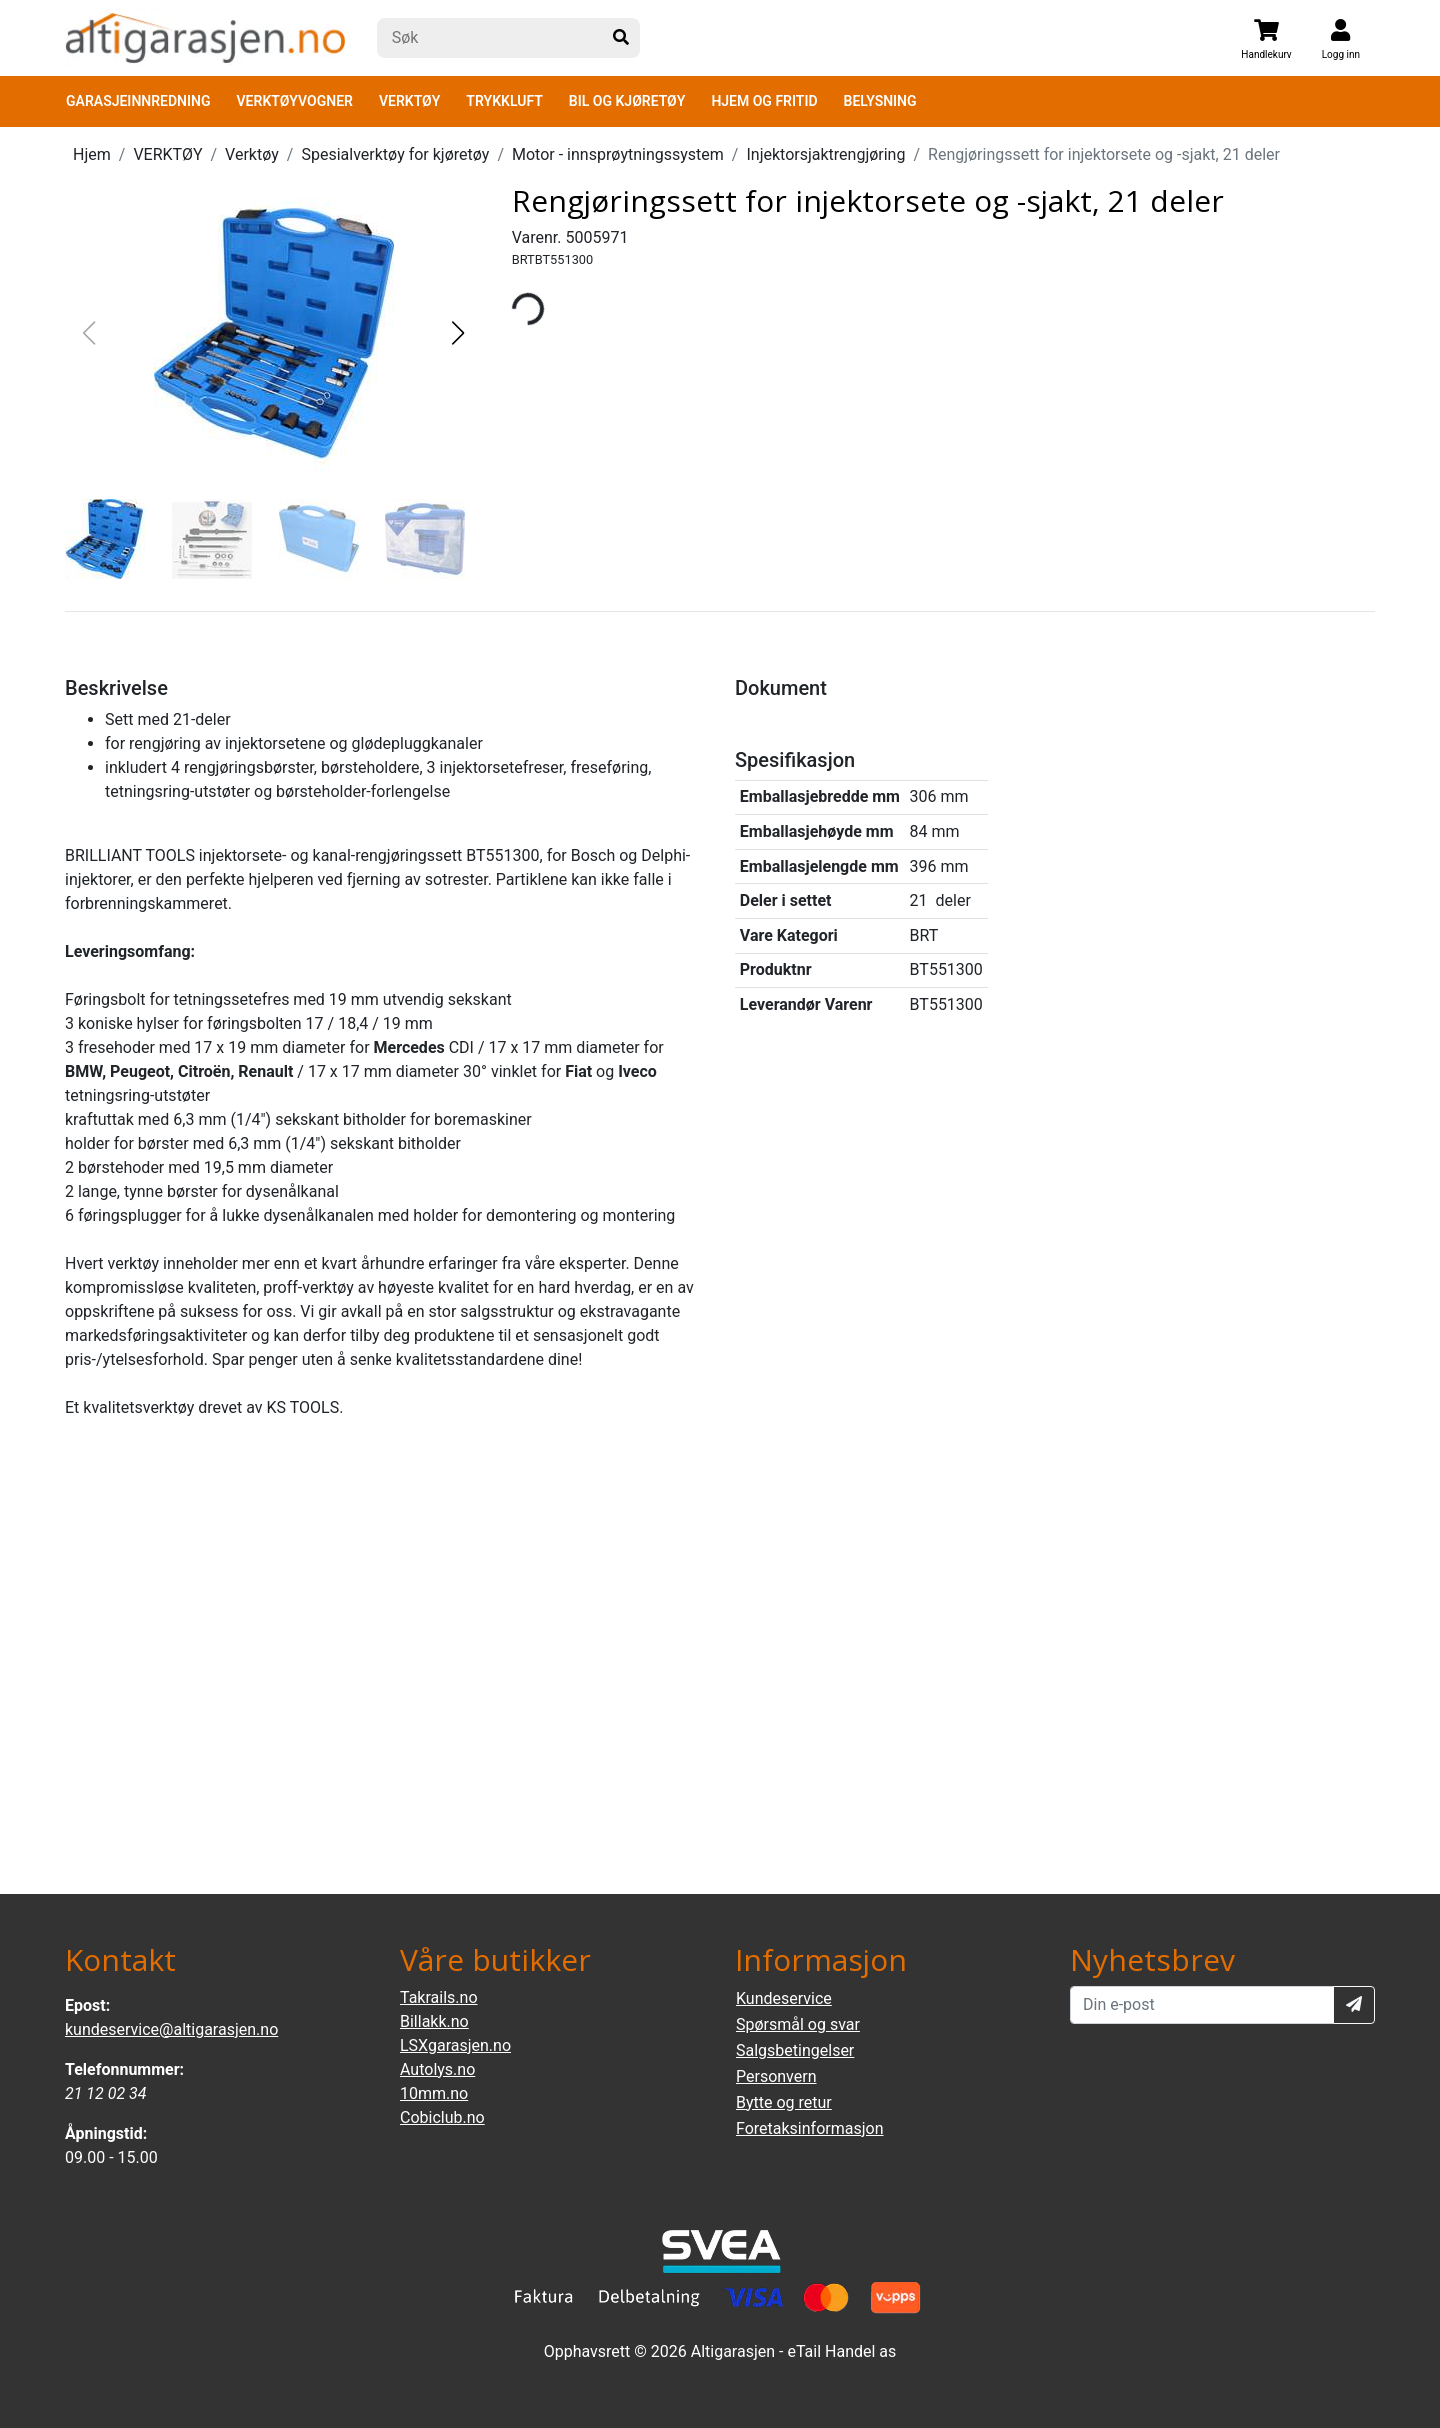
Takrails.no (439, 1997)
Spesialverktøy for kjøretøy (395, 154)
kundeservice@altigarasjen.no (171, 2029)
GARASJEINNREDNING (138, 101)
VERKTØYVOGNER (295, 101)
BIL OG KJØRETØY (627, 101)
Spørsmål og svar (798, 2024)
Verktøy (252, 154)
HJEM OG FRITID (764, 101)
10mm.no (434, 2093)
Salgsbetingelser (795, 2050)
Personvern (776, 2076)
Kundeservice (784, 1998)
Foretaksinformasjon (809, 2128)
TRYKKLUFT (504, 101)
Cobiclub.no (442, 2117)
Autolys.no (437, 2069)
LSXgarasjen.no (455, 2045)
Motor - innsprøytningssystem (618, 154)
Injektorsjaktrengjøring (825, 154)
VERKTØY (409, 101)
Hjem (92, 154)
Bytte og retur (784, 2102)
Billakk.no (434, 2021)
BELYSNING (880, 101)
